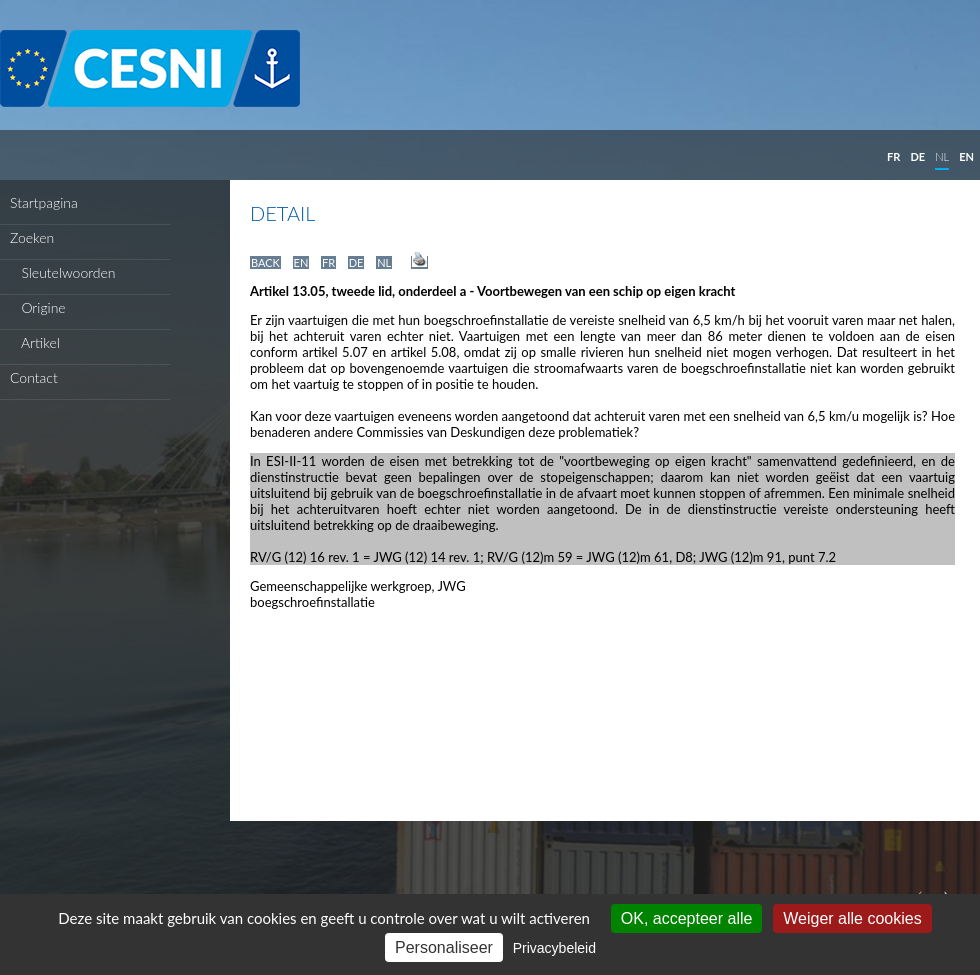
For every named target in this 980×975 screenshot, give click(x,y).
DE (917, 156)
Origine (38, 307)
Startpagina (44, 202)
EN (966, 156)
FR (893, 156)
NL (942, 156)
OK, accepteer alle (687, 918)
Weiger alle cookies (852, 918)
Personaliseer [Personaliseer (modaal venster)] (444, 947)
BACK (265, 262)
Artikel (35, 342)
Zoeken (32, 237)
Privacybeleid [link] (554, 948)
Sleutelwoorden (63, 272)
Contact (34, 377)
